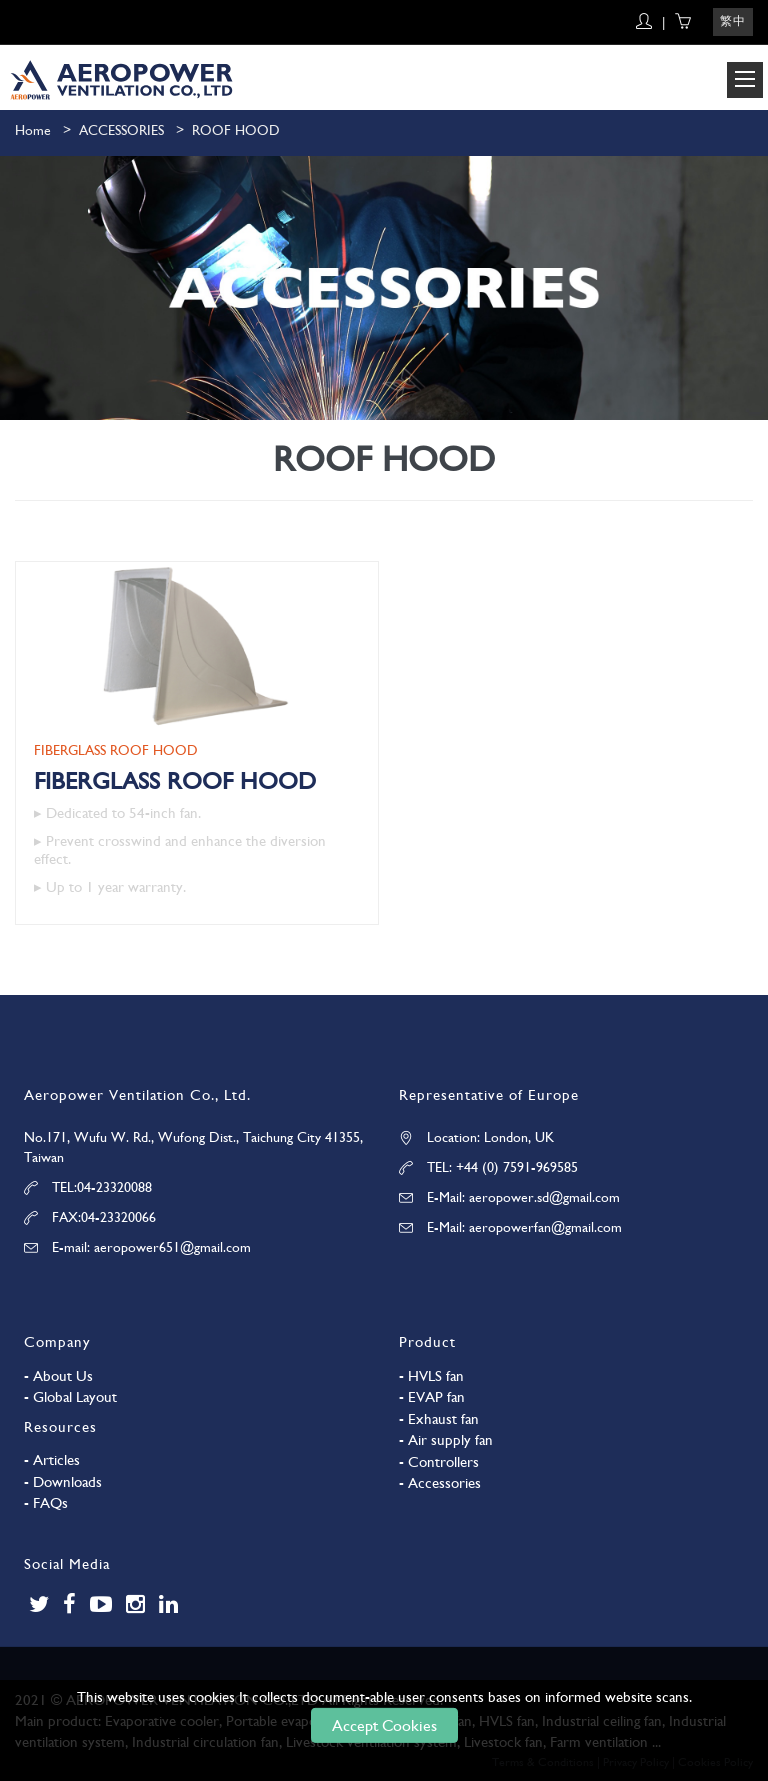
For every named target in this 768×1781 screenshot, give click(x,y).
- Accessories (440, 1483)
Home (33, 130)
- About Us (58, 1376)
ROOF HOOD (236, 130)
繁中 (733, 21)
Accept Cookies (384, 1725)
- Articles (52, 1460)
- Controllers (439, 1462)
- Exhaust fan (439, 1419)
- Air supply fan (446, 1440)
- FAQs (46, 1503)
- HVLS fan (431, 1376)
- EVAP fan (432, 1397)
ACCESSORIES (121, 130)
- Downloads (63, 1482)
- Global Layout (70, 1397)
